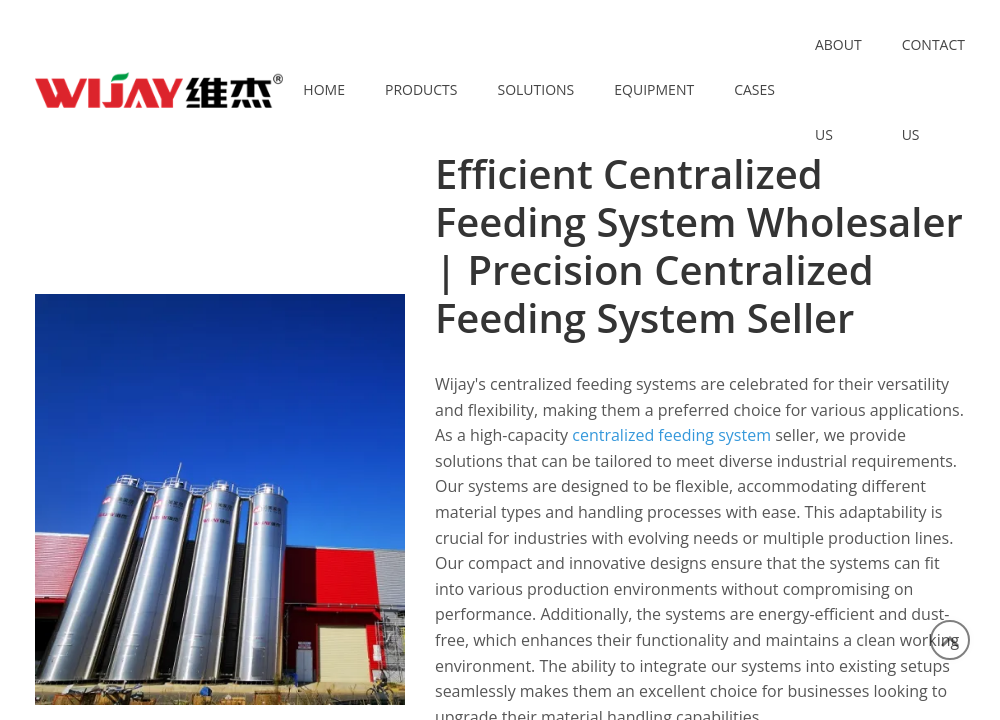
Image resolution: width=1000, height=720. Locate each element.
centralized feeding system (671, 435)
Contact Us (933, 89)
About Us (838, 89)
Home (324, 89)
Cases (754, 89)
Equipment (654, 89)
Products (421, 89)
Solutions (535, 89)
